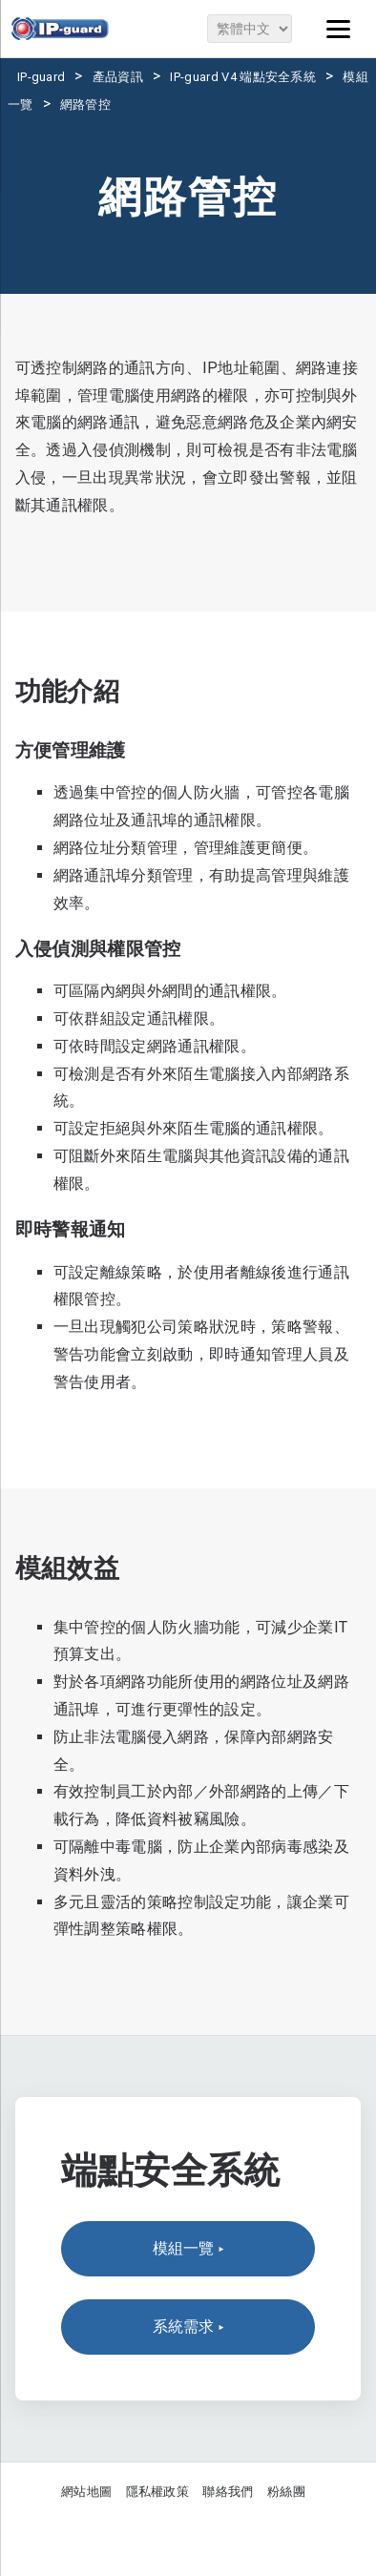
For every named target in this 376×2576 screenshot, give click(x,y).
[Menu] (338, 29)
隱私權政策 (158, 2491)
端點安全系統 (171, 2170)
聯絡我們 (227, 2491)
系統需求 (188, 2327)
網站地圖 (86, 2491)
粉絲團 (286, 2491)
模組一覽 (188, 2248)
